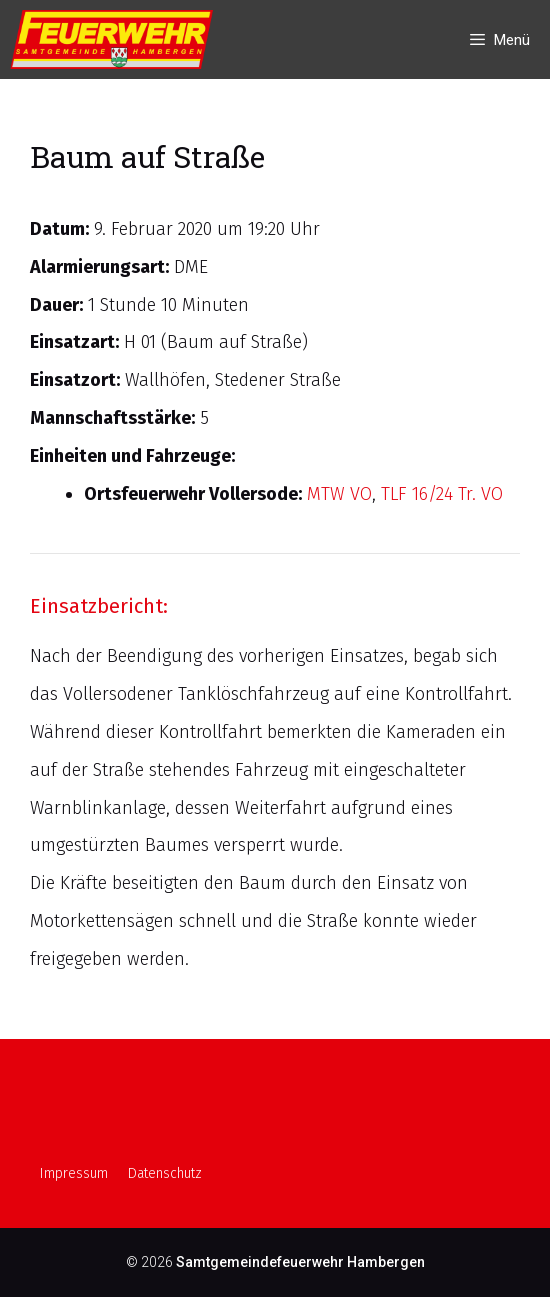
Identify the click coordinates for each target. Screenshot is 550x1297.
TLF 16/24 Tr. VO (442, 494)
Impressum (74, 1173)
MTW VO (339, 494)
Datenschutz (165, 1173)
